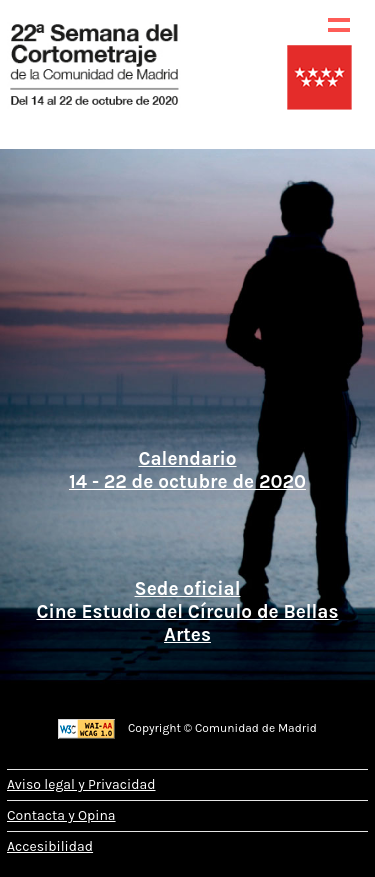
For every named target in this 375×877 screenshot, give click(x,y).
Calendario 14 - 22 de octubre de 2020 (187, 470)
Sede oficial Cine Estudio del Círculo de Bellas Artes (187, 608)
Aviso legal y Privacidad (81, 784)
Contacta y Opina (61, 815)
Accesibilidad (50, 846)
